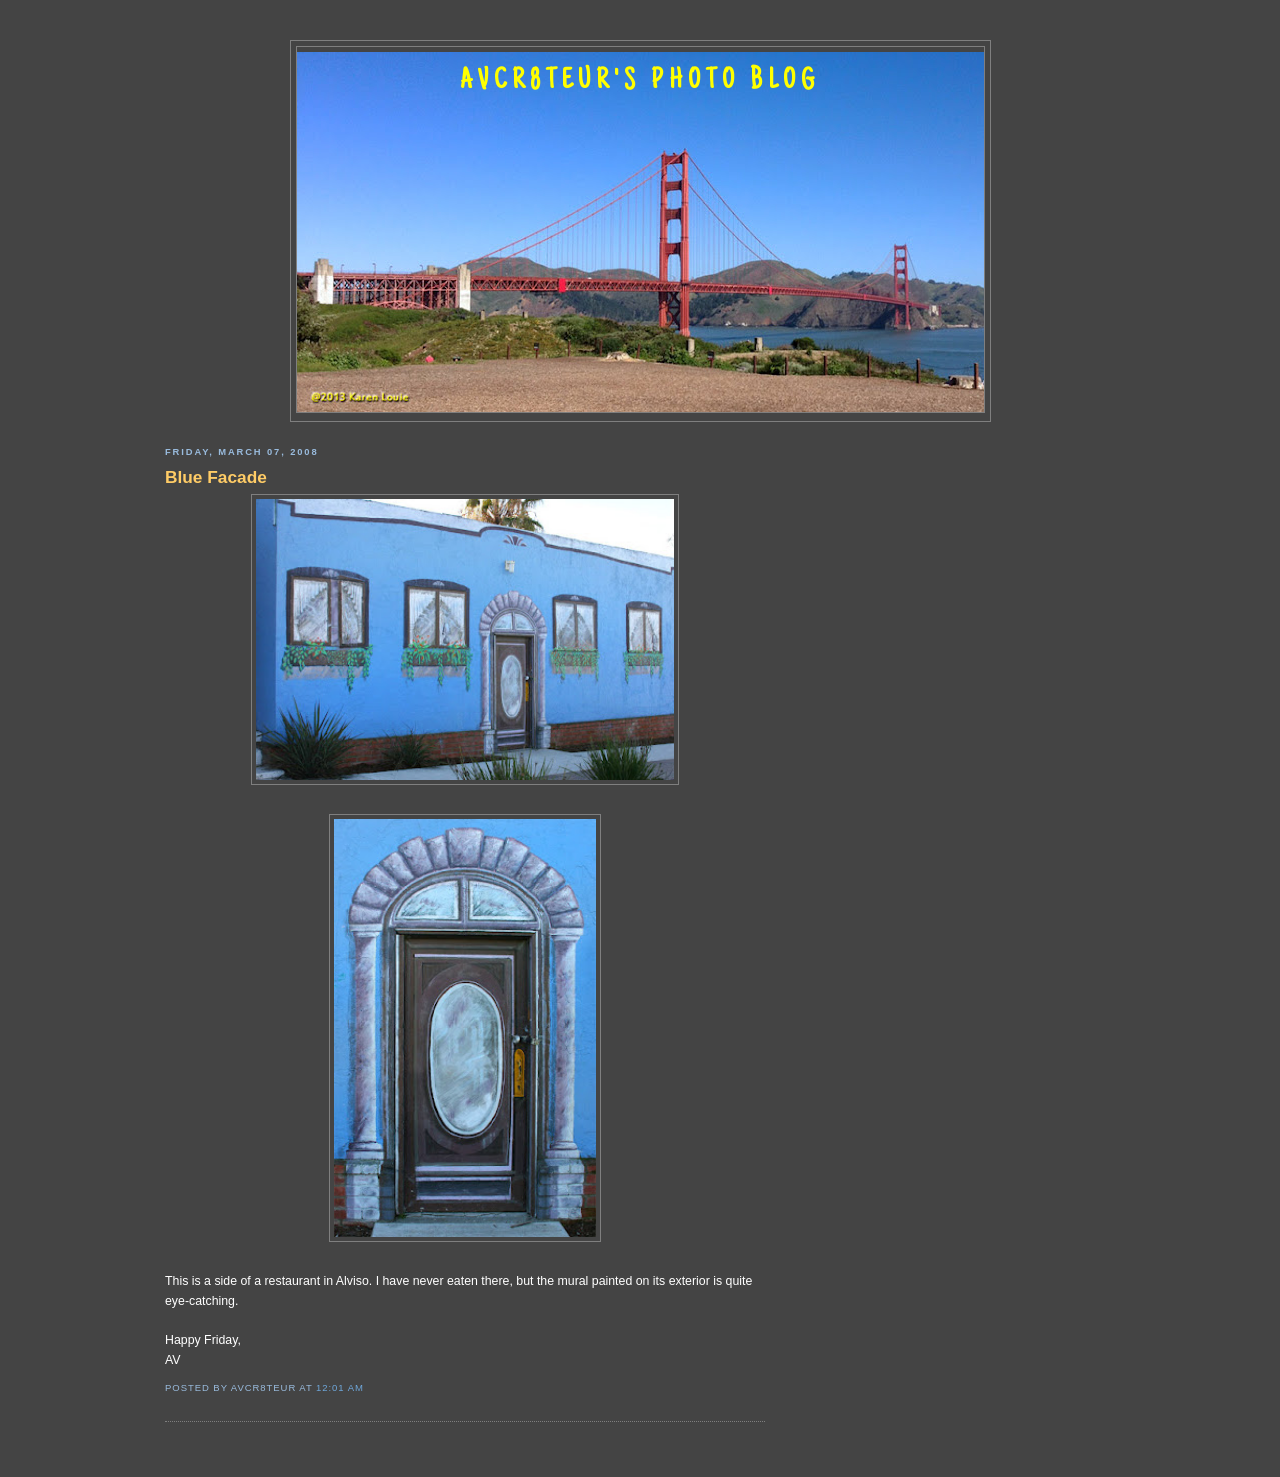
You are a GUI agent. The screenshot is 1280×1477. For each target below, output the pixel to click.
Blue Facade (216, 477)
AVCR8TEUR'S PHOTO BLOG (640, 82)
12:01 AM (340, 1387)
